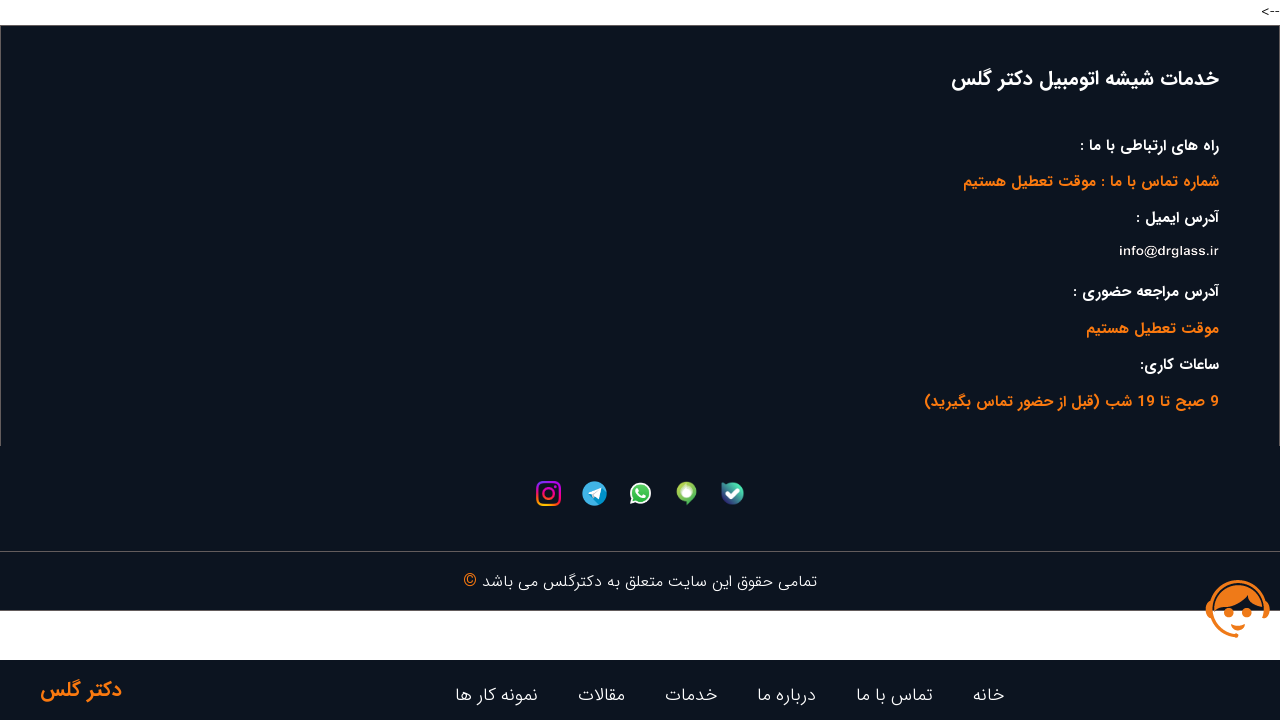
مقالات (601, 695)
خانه (988, 695)
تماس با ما (894, 695)
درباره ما (786, 695)
